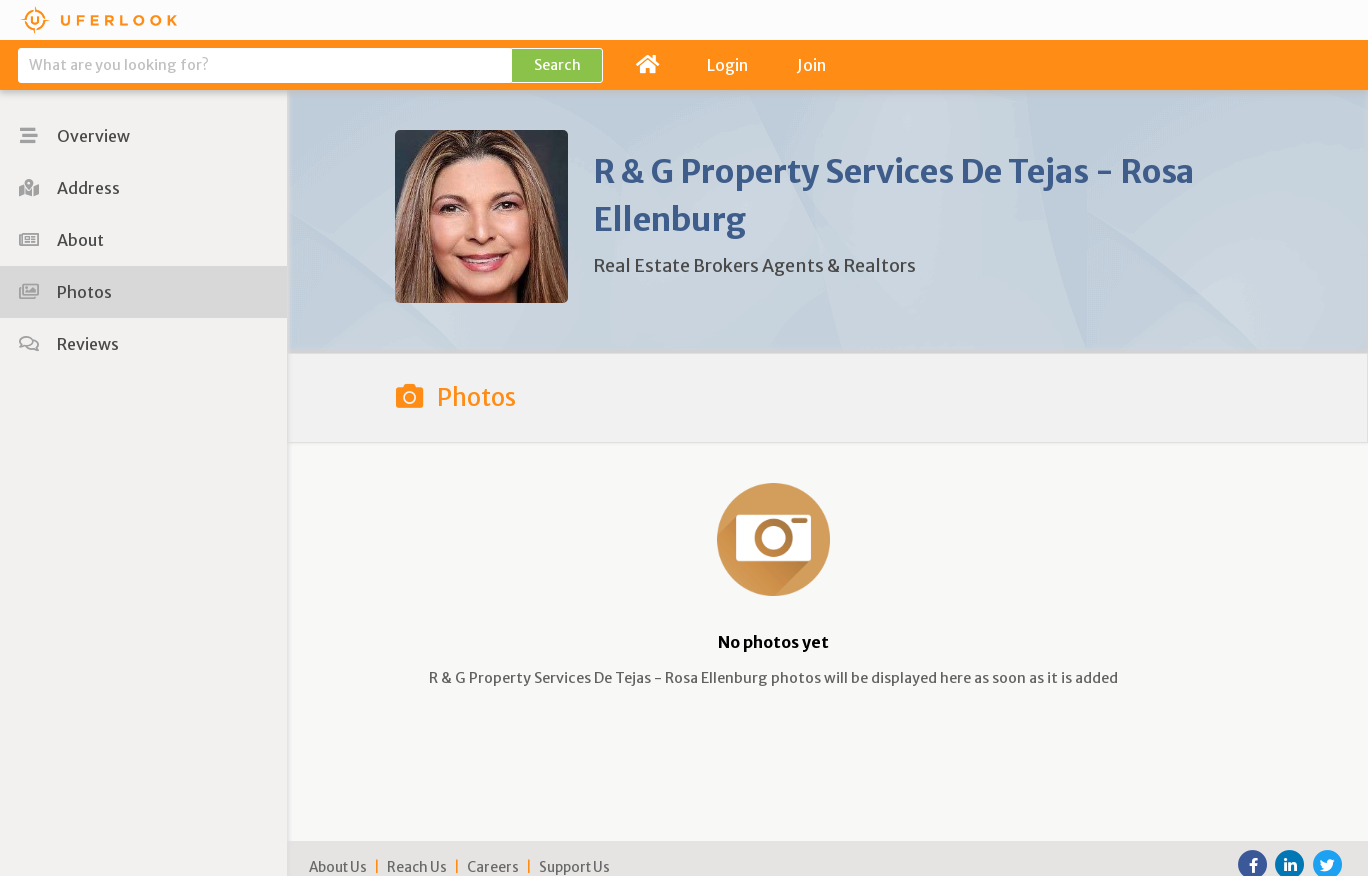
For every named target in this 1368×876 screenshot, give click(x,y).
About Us (338, 867)
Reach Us (417, 867)
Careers (493, 867)
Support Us (574, 867)
